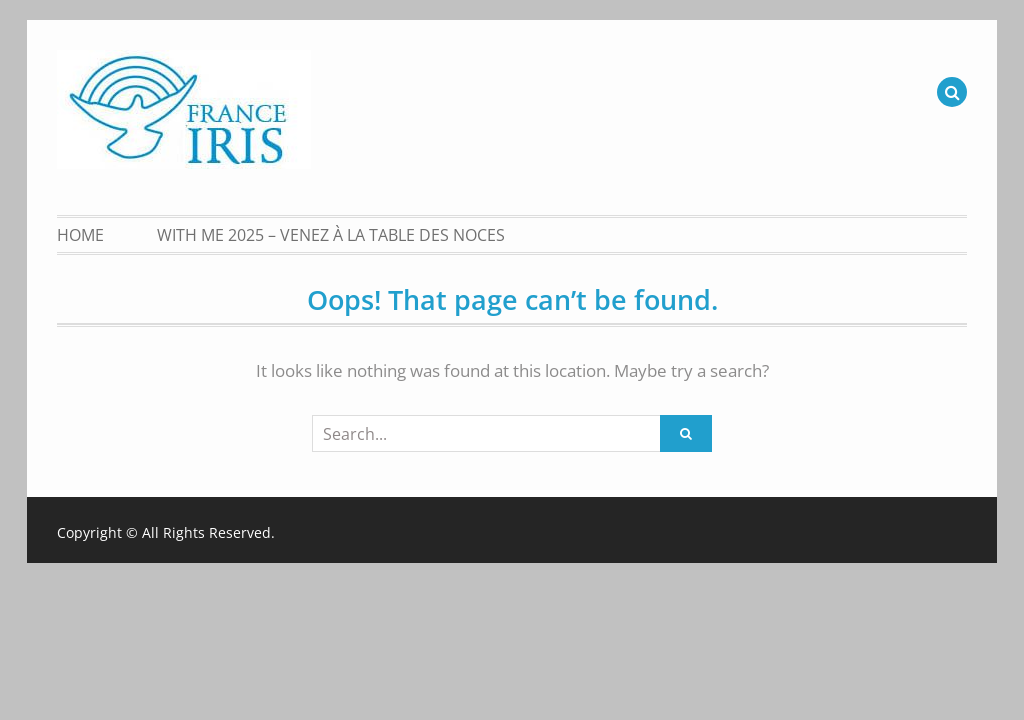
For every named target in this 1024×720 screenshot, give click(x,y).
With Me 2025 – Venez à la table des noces (331, 235)
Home (80, 235)
